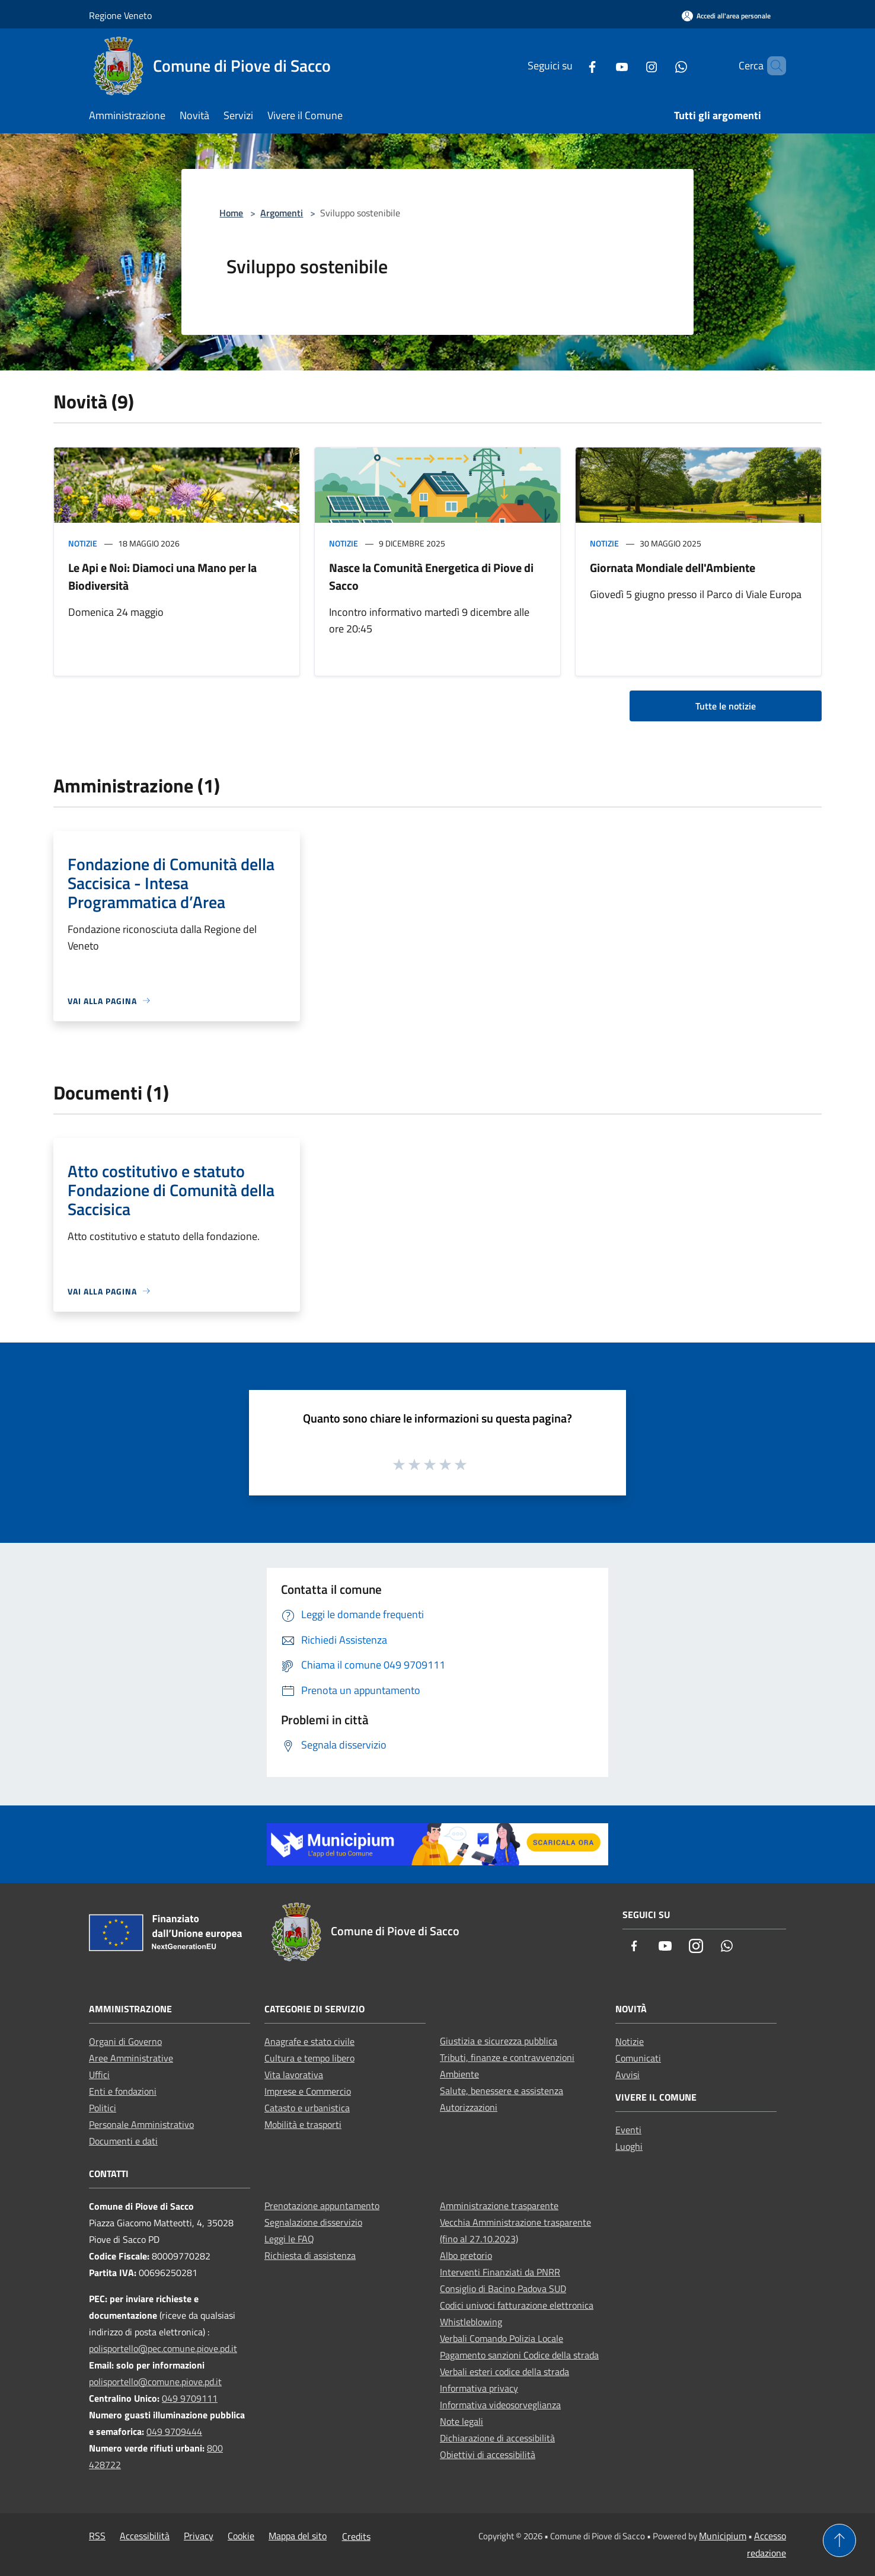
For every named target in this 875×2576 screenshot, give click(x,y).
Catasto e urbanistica (307, 2108)
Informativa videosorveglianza (500, 2405)
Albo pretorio (466, 2255)
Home (231, 213)
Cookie (241, 2536)
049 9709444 (174, 2431)
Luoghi (629, 2146)
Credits (356, 2536)
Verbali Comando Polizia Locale (501, 2338)
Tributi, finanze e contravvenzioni (507, 2057)
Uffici (99, 2074)
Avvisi (627, 2074)
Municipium (722, 2536)
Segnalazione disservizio (313, 2222)
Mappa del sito (298, 2536)
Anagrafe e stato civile (309, 2041)
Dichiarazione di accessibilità (497, 2438)
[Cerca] (772, 66)
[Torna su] (839, 2540)
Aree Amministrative (131, 2058)
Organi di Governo (125, 2041)
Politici (102, 2108)
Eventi (628, 2130)
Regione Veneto (120, 15)
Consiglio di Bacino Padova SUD (503, 2288)
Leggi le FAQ (289, 2239)
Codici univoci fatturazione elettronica (516, 2305)
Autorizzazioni (468, 2107)
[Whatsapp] (661, 65)
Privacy (198, 2536)
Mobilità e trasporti (302, 2124)
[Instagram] (631, 65)
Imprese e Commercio (307, 2091)
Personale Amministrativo (141, 2124)
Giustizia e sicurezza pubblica (498, 2041)
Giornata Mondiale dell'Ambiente (672, 567)
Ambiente (459, 2074)
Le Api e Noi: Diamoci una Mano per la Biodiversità (162, 576)
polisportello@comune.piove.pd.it (155, 2381)
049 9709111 (190, 2398)
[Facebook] (572, 65)
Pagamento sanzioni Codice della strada (519, 2355)
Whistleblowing (471, 2322)
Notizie (82, 543)
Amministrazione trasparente (499, 2205)
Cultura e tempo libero (309, 2058)
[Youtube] (602, 65)
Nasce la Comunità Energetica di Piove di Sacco (431, 576)
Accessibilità (145, 2536)
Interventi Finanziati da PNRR (500, 2272)
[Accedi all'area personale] (726, 16)
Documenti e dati (123, 2141)
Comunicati (638, 2058)
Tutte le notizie (725, 706)
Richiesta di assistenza (310, 2255)
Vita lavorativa (293, 2074)
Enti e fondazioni (123, 2091)
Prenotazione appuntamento (321, 2205)
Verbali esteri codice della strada (504, 2371)
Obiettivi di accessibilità (487, 2454)
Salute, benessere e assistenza (501, 2090)
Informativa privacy (479, 2388)
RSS (97, 2536)
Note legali (461, 2421)
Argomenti (281, 213)
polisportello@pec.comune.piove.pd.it (163, 2348)
